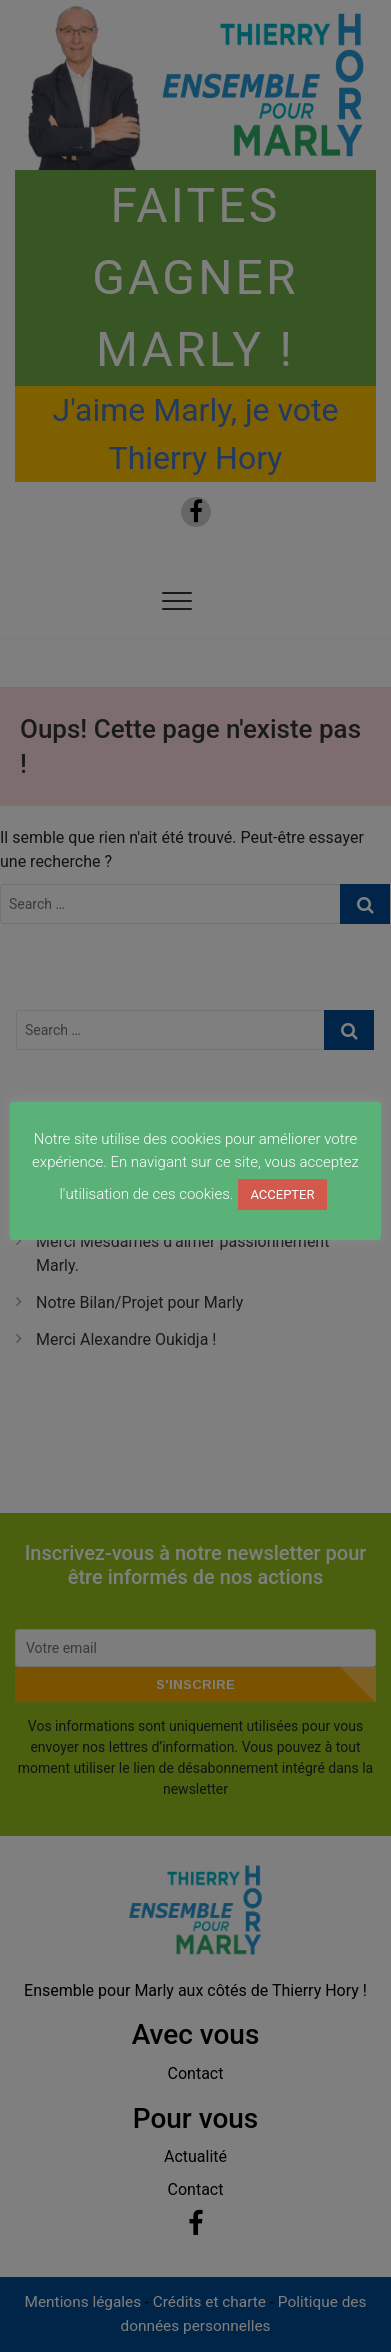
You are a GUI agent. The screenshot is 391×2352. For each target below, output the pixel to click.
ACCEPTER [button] (282, 1194)
